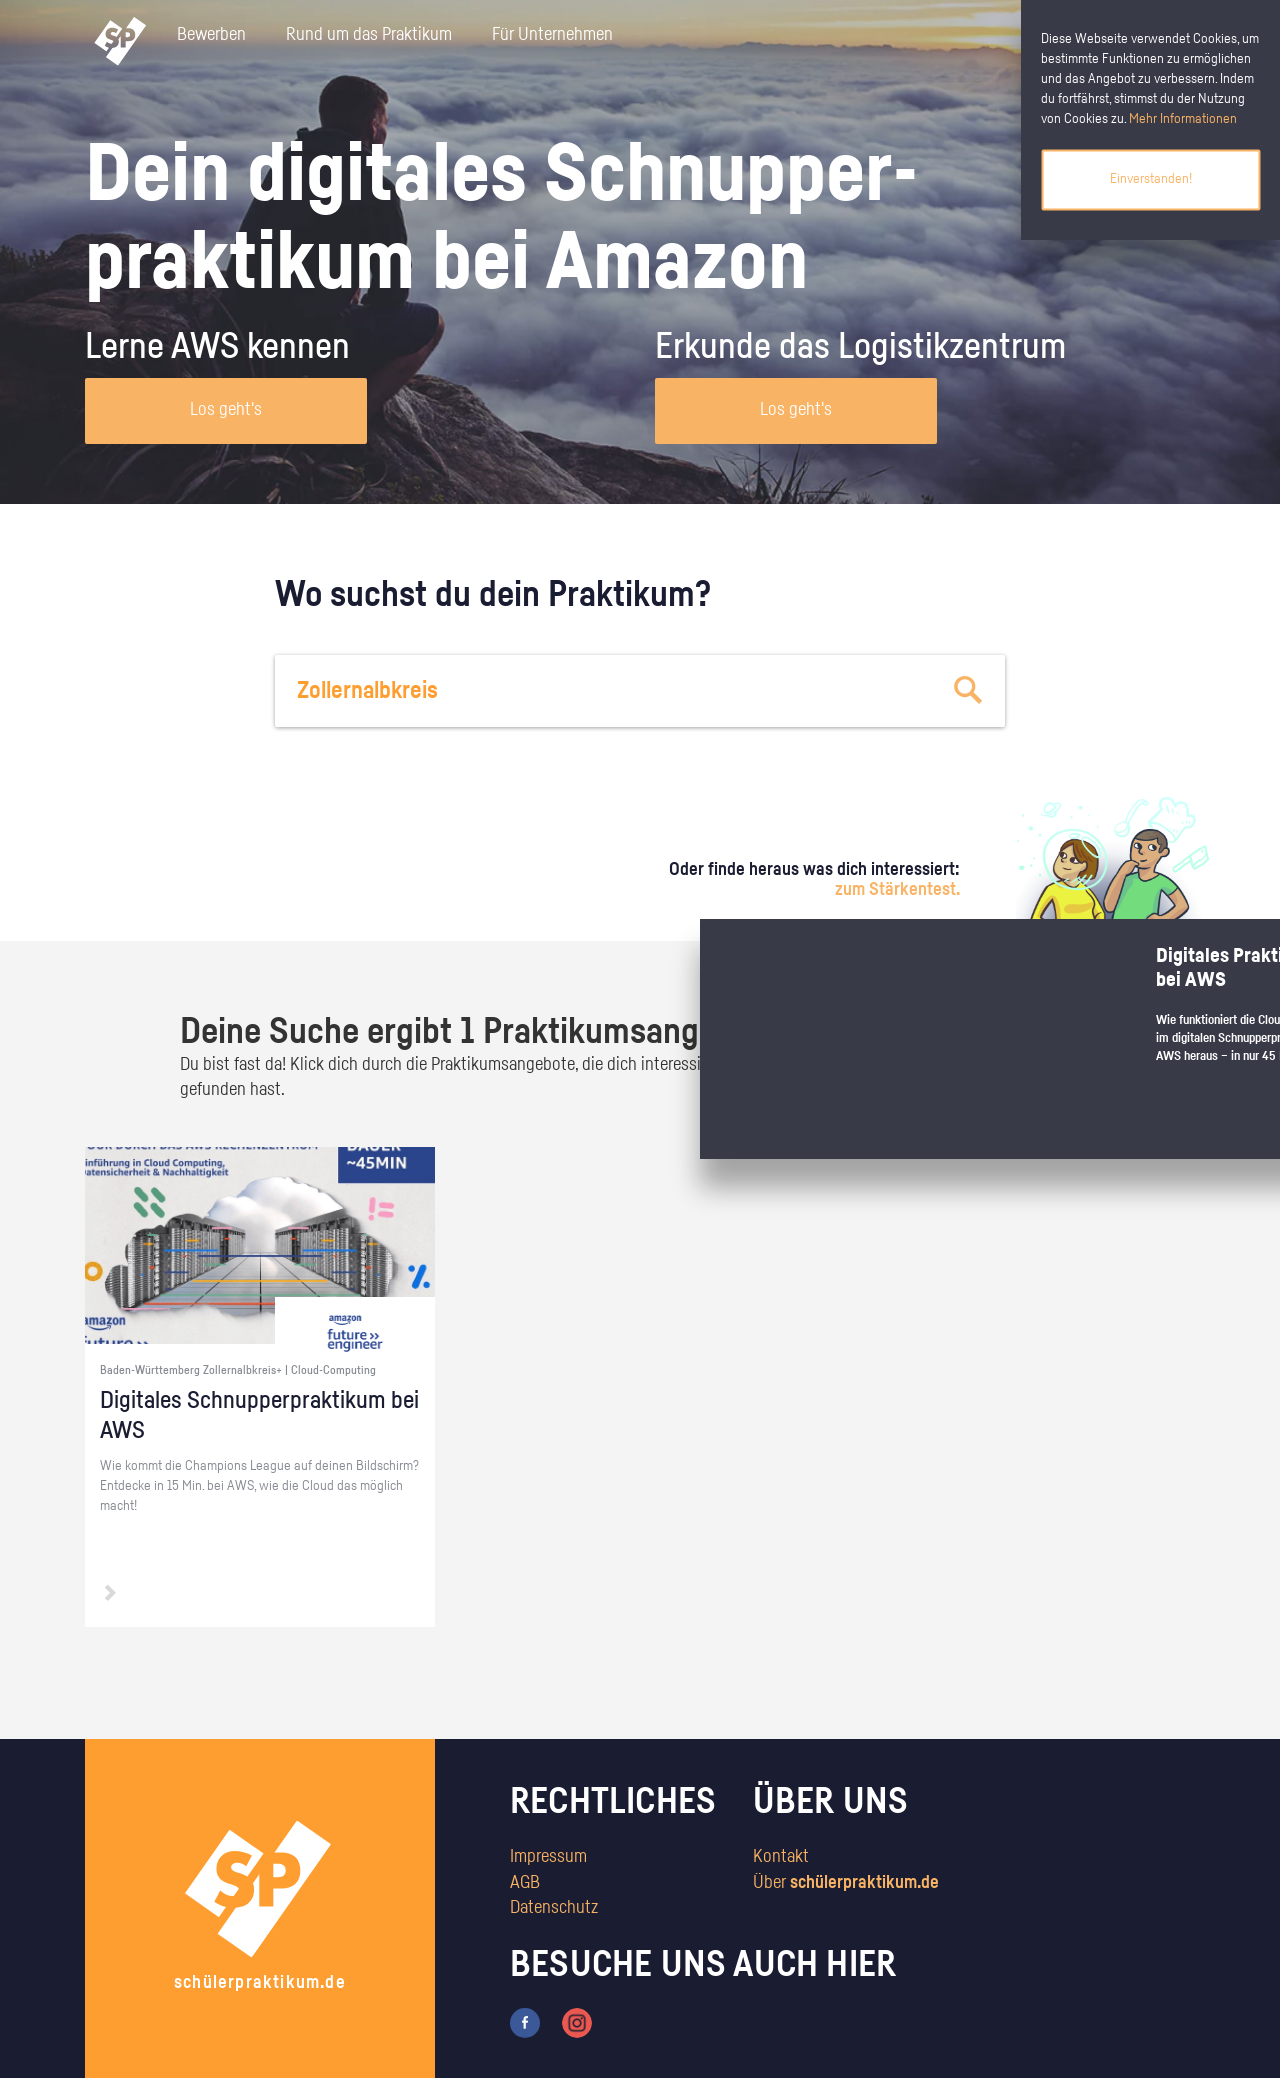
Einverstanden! (1151, 179)
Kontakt (781, 1857)
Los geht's (226, 410)
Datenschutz (554, 1908)
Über (846, 1883)
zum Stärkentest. (897, 890)
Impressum (548, 1857)
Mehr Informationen (1183, 119)
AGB (525, 1883)
